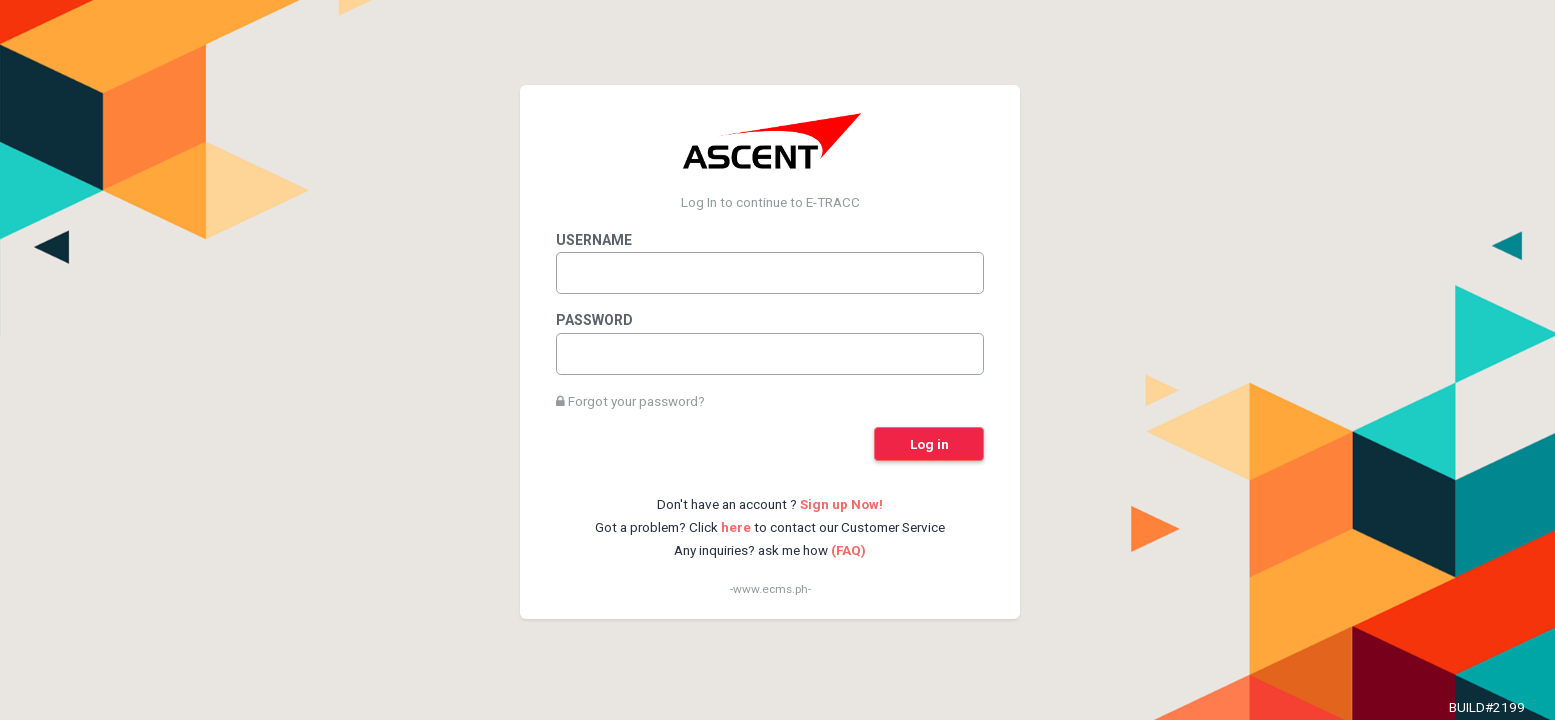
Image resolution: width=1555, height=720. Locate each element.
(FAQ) (848, 550)
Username (594, 240)
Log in (929, 444)
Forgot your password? (630, 401)
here (736, 527)
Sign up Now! (841, 504)
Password (594, 320)
